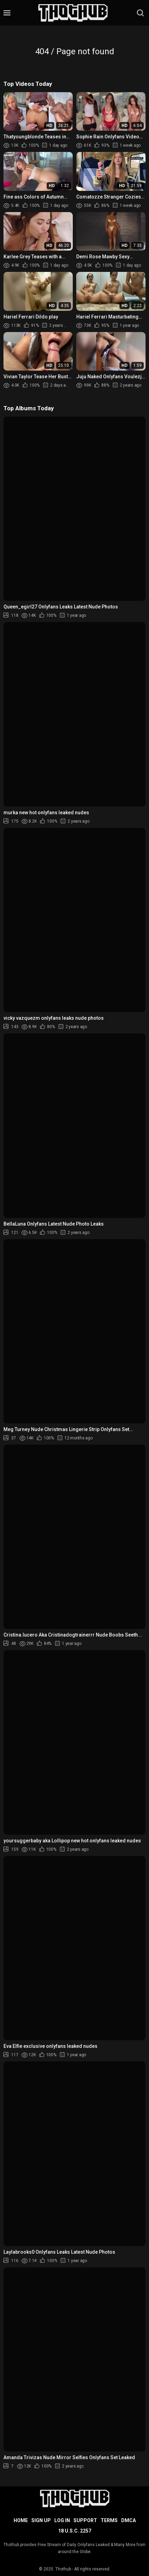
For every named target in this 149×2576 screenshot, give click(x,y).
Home (21, 2520)
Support (85, 2520)
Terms (109, 2520)
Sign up (41, 2520)
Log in (62, 2520)
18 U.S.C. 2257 (74, 2531)
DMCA (128, 2520)
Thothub (63, 2569)
